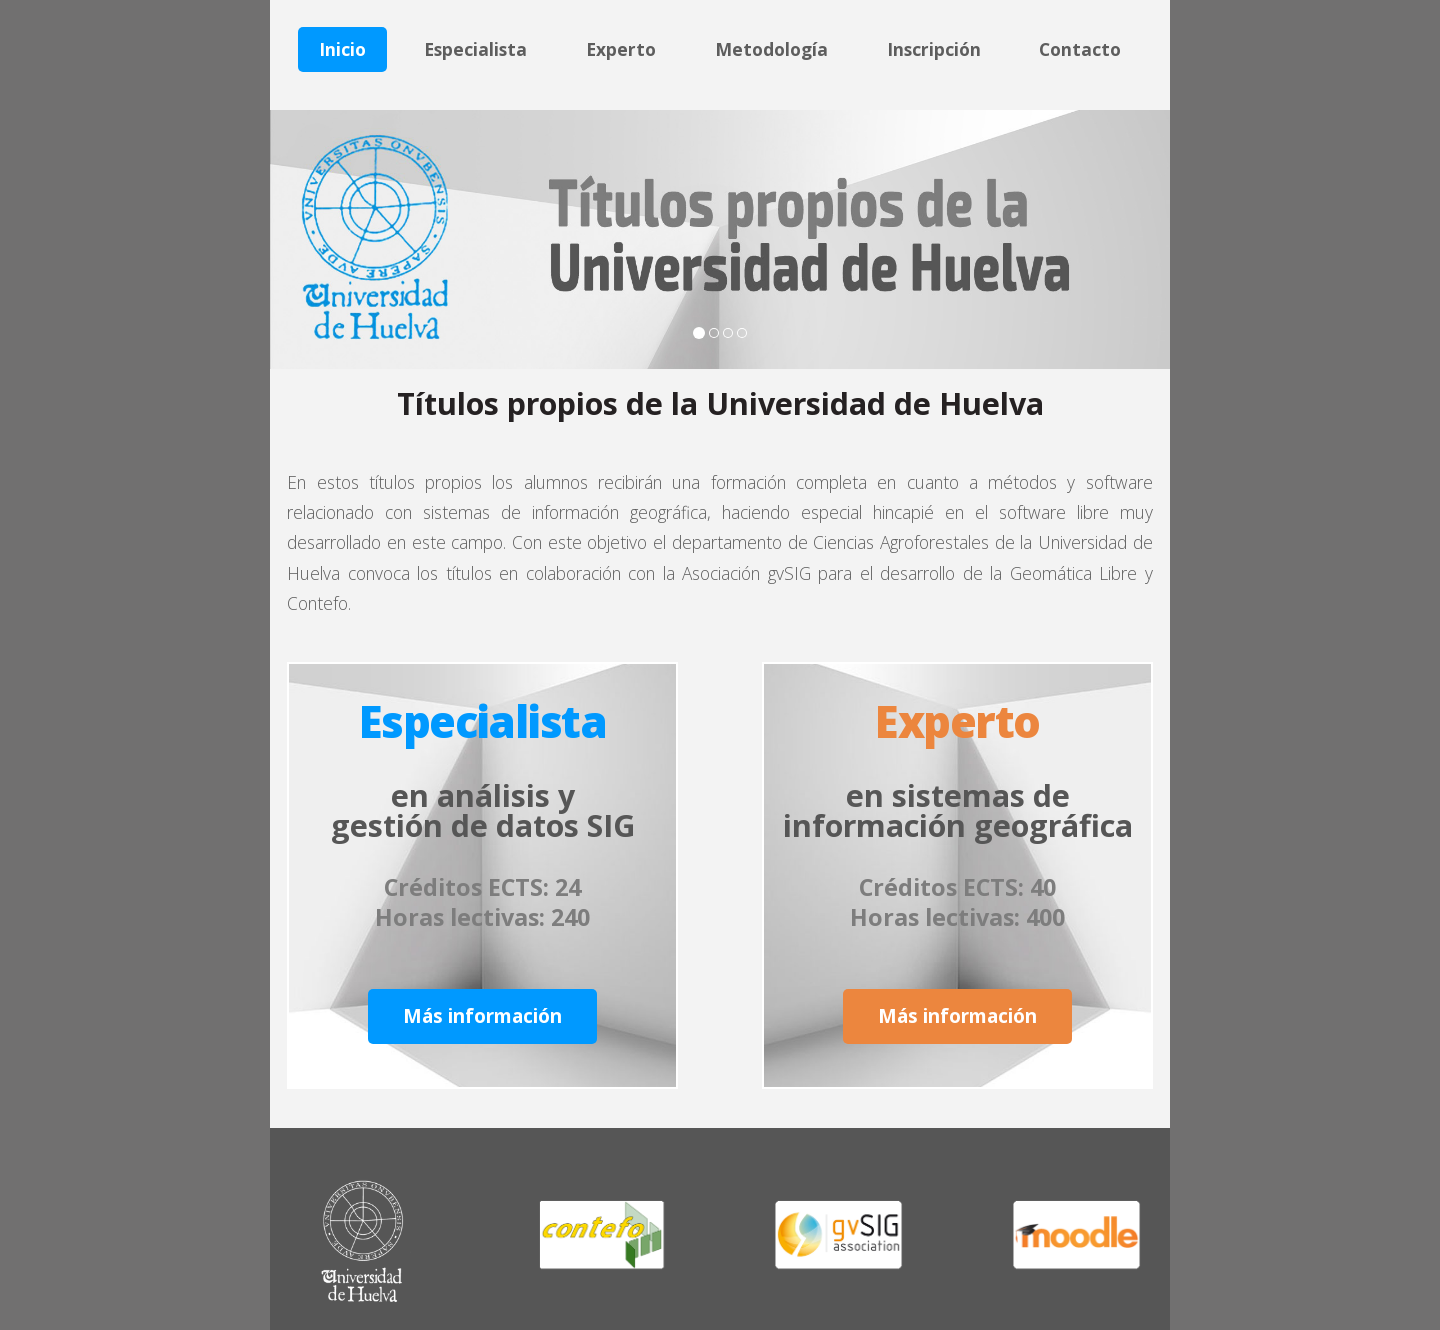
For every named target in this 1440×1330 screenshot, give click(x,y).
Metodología (771, 50)
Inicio (342, 50)
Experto (621, 50)
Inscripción (934, 50)
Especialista (475, 50)
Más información (482, 1016)
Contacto (1080, 50)
